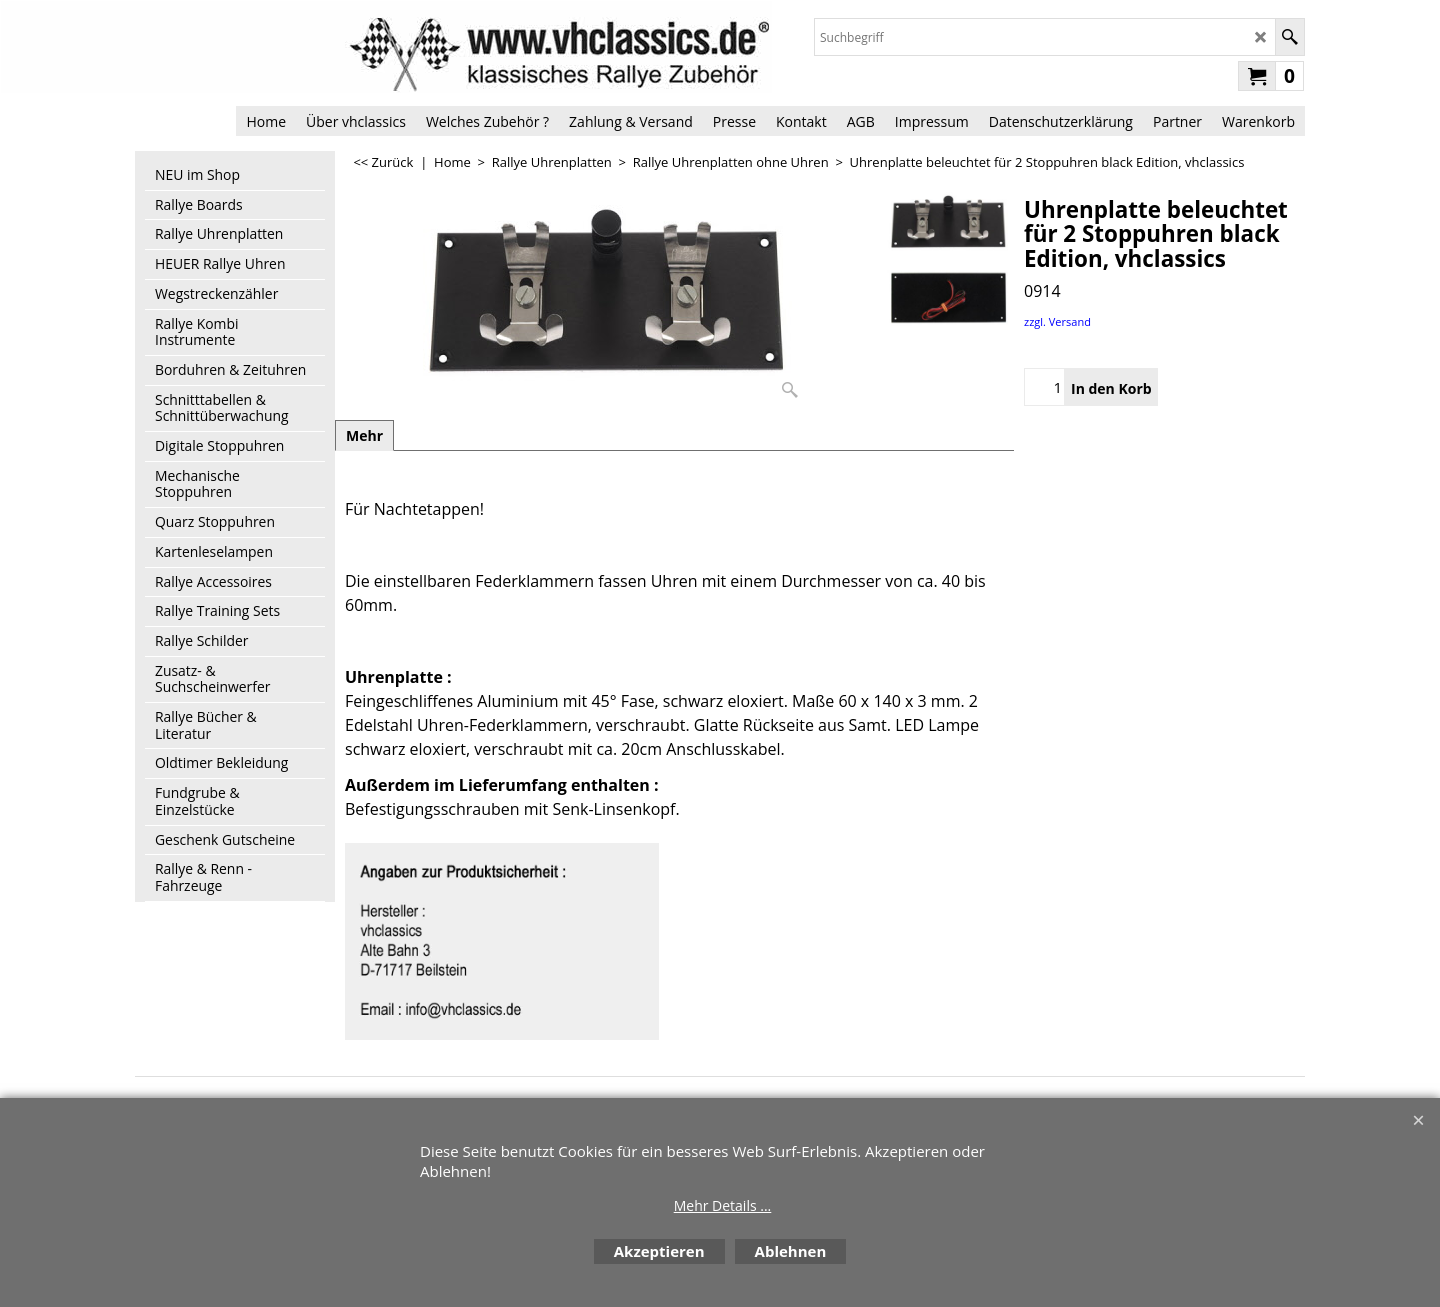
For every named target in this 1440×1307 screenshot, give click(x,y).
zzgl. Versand (1057, 321)
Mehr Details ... (723, 1205)
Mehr (364, 435)
